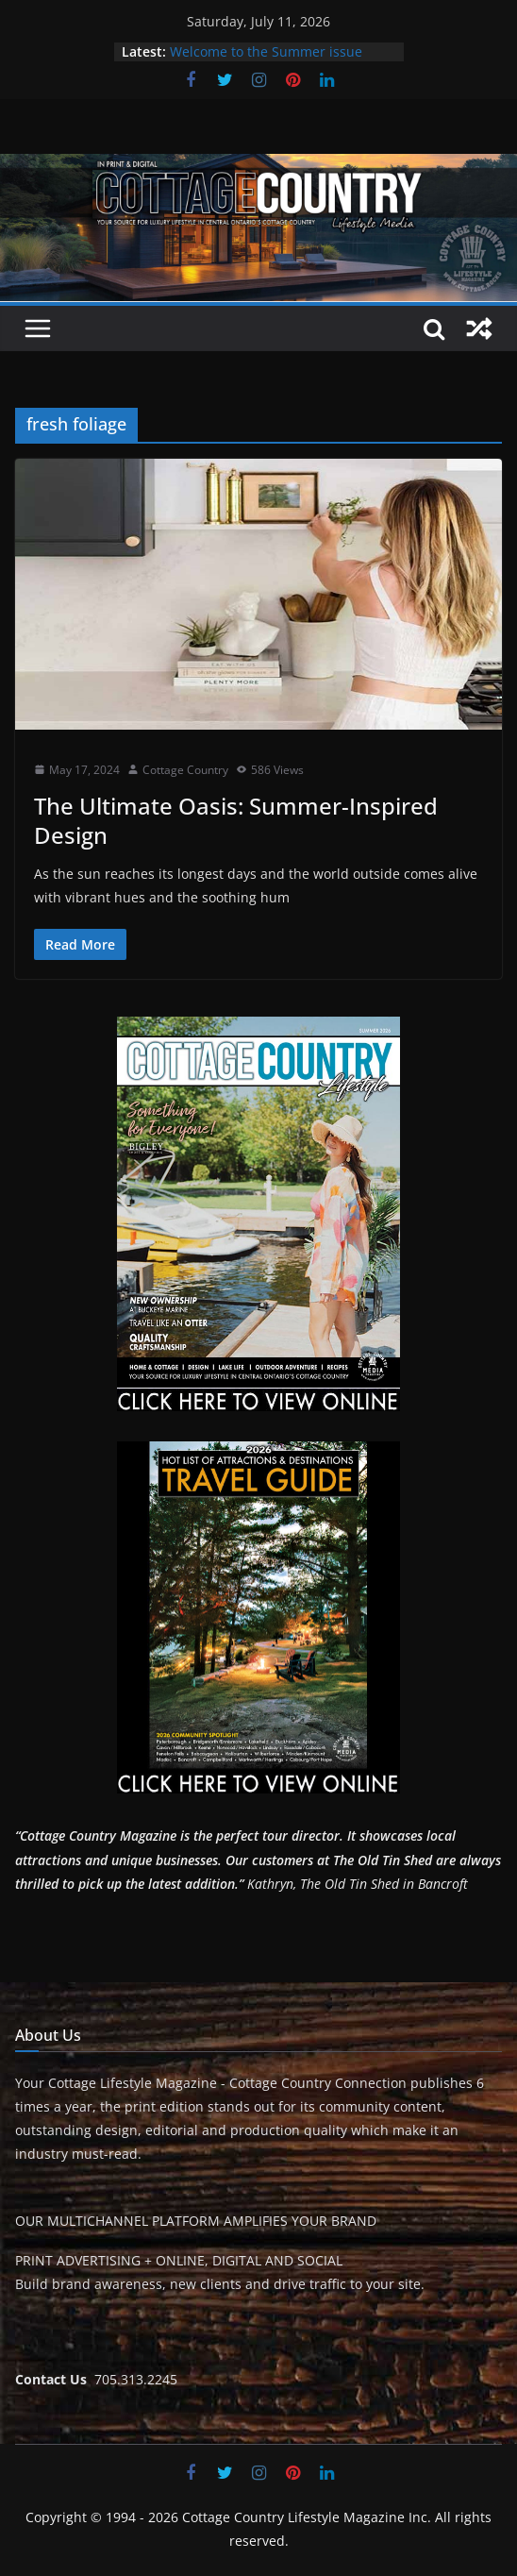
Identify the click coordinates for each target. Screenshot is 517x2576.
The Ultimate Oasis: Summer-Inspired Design (236, 820)
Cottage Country (185, 770)
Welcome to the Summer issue (266, 51)
